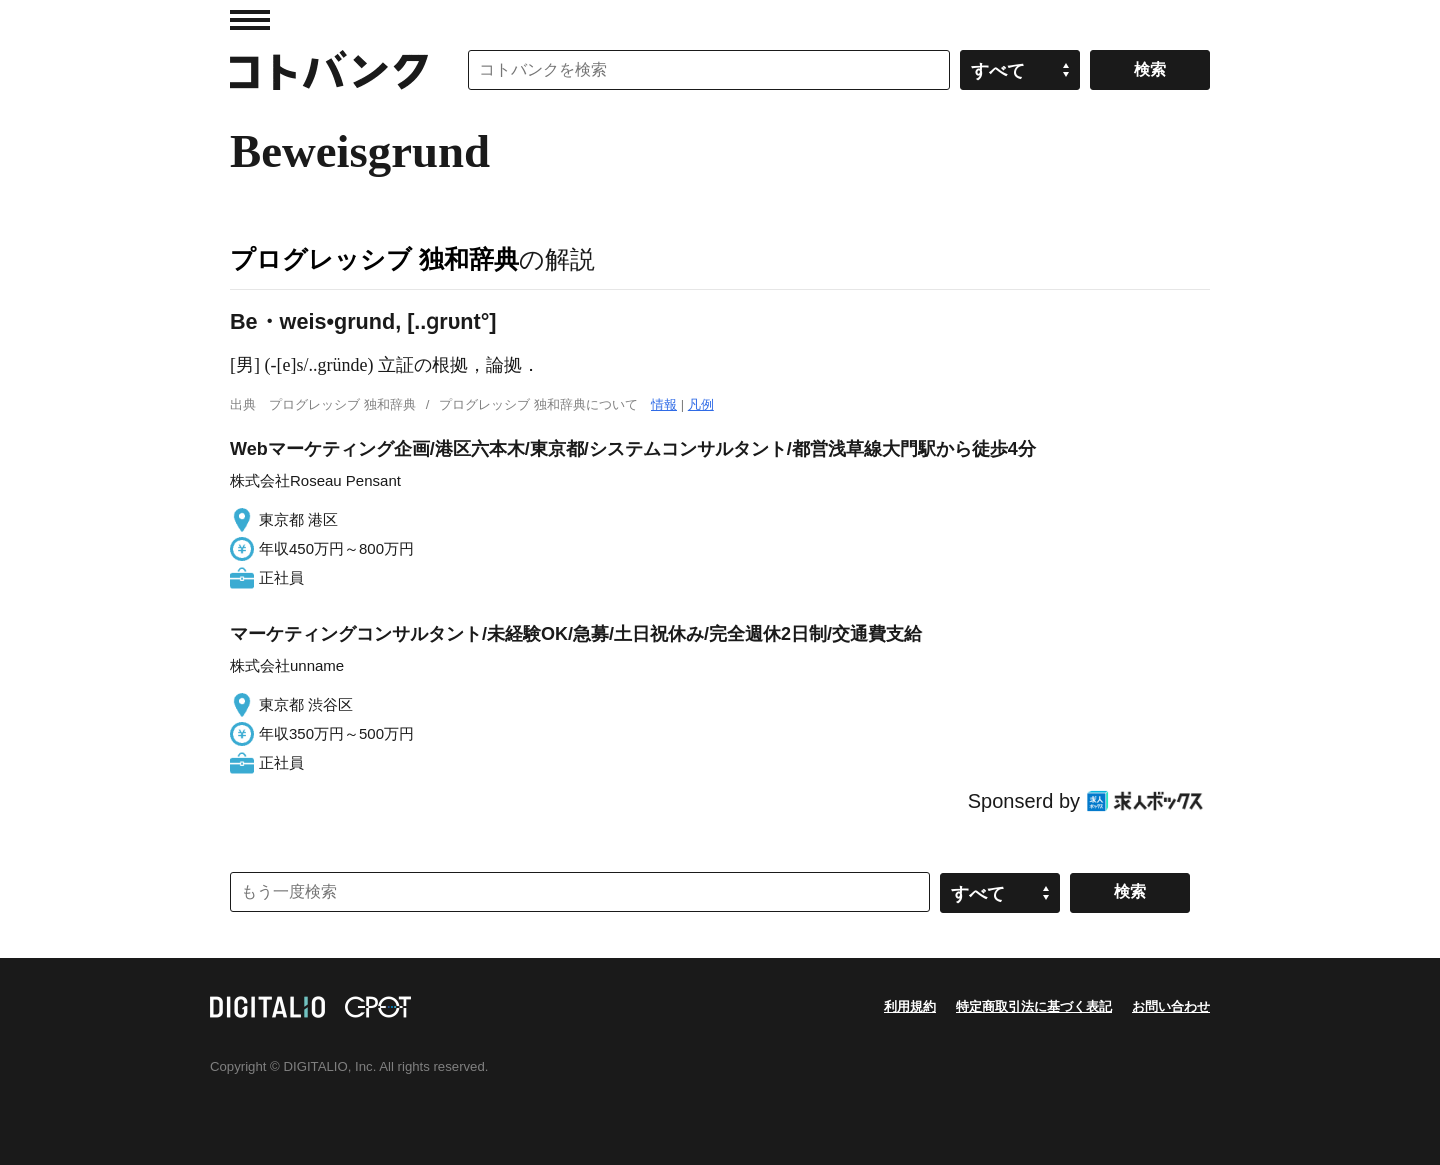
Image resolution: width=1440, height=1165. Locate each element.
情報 (664, 404)
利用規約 (910, 1006)
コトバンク (329, 70)
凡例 (701, 404)
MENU (250, 20)
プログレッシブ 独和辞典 (374, 259)
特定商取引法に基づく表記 (1034, 1006)
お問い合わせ (1171, 1006)
